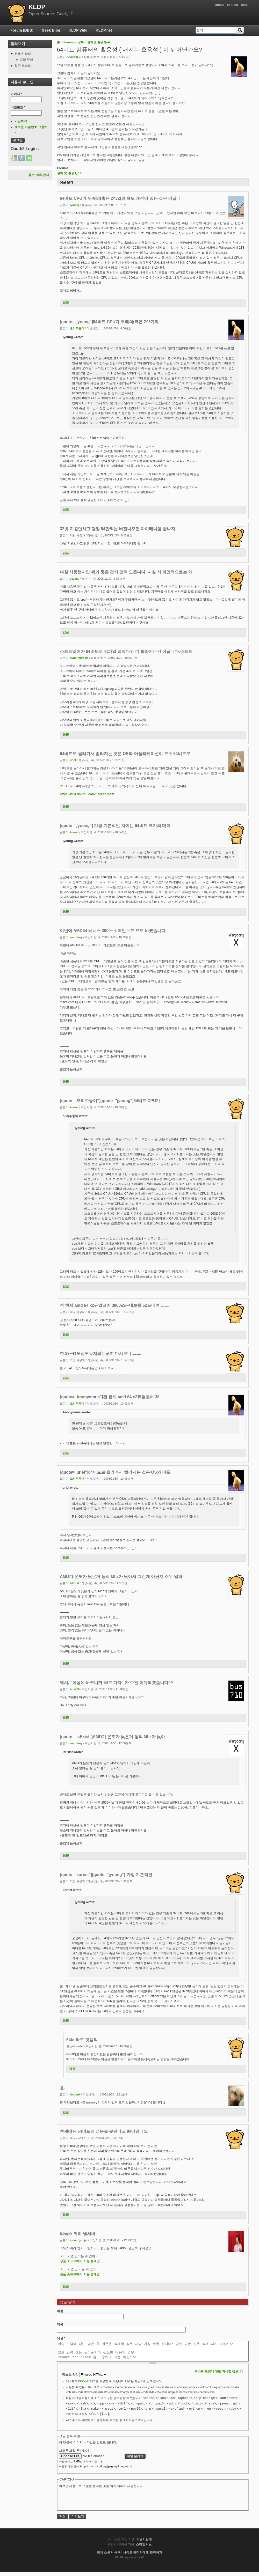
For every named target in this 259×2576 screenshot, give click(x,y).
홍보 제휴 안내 (38, 175)
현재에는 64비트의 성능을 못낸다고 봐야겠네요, (104, 2131)
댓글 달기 (66, 182)
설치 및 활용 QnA (98, 42)
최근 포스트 (23, 66)
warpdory (76, 937)
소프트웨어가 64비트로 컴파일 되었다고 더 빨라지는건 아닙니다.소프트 (126, 651)
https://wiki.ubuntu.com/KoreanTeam (87, 794)
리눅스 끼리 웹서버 (77, 2233)
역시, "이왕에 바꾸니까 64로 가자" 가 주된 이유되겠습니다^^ (116, 1682)
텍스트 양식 (71, 2378)
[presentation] (98, 2502)
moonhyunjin (79, 2240)
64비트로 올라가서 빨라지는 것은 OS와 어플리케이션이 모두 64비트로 (125, 753)
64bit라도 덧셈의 (82, 2040)
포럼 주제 (26, 60)
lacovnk (75, 2094)
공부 (81, 42)
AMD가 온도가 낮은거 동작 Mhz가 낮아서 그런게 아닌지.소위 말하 (121, 1576)
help (244, 5)
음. (62, 2088)
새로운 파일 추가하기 (74, 2454)
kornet (74, 832)
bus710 (75, 1689)
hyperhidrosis (79, 657)
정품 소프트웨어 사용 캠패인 (80, 2261)
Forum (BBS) (21, 30)
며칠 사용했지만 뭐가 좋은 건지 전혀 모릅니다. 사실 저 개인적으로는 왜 (126, 572)
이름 (60, 2311)
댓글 (61, 2338)
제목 (60, 2324)
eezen (74, 578)
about (219, 5)
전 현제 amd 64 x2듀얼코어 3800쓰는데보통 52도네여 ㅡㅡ (114, 1305)
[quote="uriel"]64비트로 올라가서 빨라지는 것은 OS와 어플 (115, 1472)
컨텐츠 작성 (23, 54)
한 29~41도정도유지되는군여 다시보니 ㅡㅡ (100, 1353)
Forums (68, 42)
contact (232, 5)
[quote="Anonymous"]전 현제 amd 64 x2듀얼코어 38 (110, 1397)
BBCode (83, 2385)
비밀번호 (18, 107)
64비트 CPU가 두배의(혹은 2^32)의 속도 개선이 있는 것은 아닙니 (120, 198)
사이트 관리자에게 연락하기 (142, 2556)
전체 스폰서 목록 (108, 2556)
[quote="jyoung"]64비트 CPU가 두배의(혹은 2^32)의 (109, 322)
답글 (66, 303)
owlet (80, 2046)
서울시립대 (144, 2543)
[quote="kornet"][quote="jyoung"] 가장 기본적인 (106, 1874)
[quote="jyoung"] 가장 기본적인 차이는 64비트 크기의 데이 (115, 825)
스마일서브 (144, 2548)
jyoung (74, 204)
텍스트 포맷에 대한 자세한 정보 (216, 2375)
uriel (73, 760)
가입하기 (21, 121)
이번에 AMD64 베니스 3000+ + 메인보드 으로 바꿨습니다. (113, 930)
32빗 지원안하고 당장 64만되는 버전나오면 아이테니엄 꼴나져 (117, 529)
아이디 (16, 94)
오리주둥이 (74, 56)
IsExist (74, 1583)
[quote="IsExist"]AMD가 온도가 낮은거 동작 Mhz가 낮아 (112, 1736)
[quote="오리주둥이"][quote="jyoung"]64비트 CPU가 (110, 1100)
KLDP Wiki (78, 30)
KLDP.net (104, 30)
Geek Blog (51, 30)
